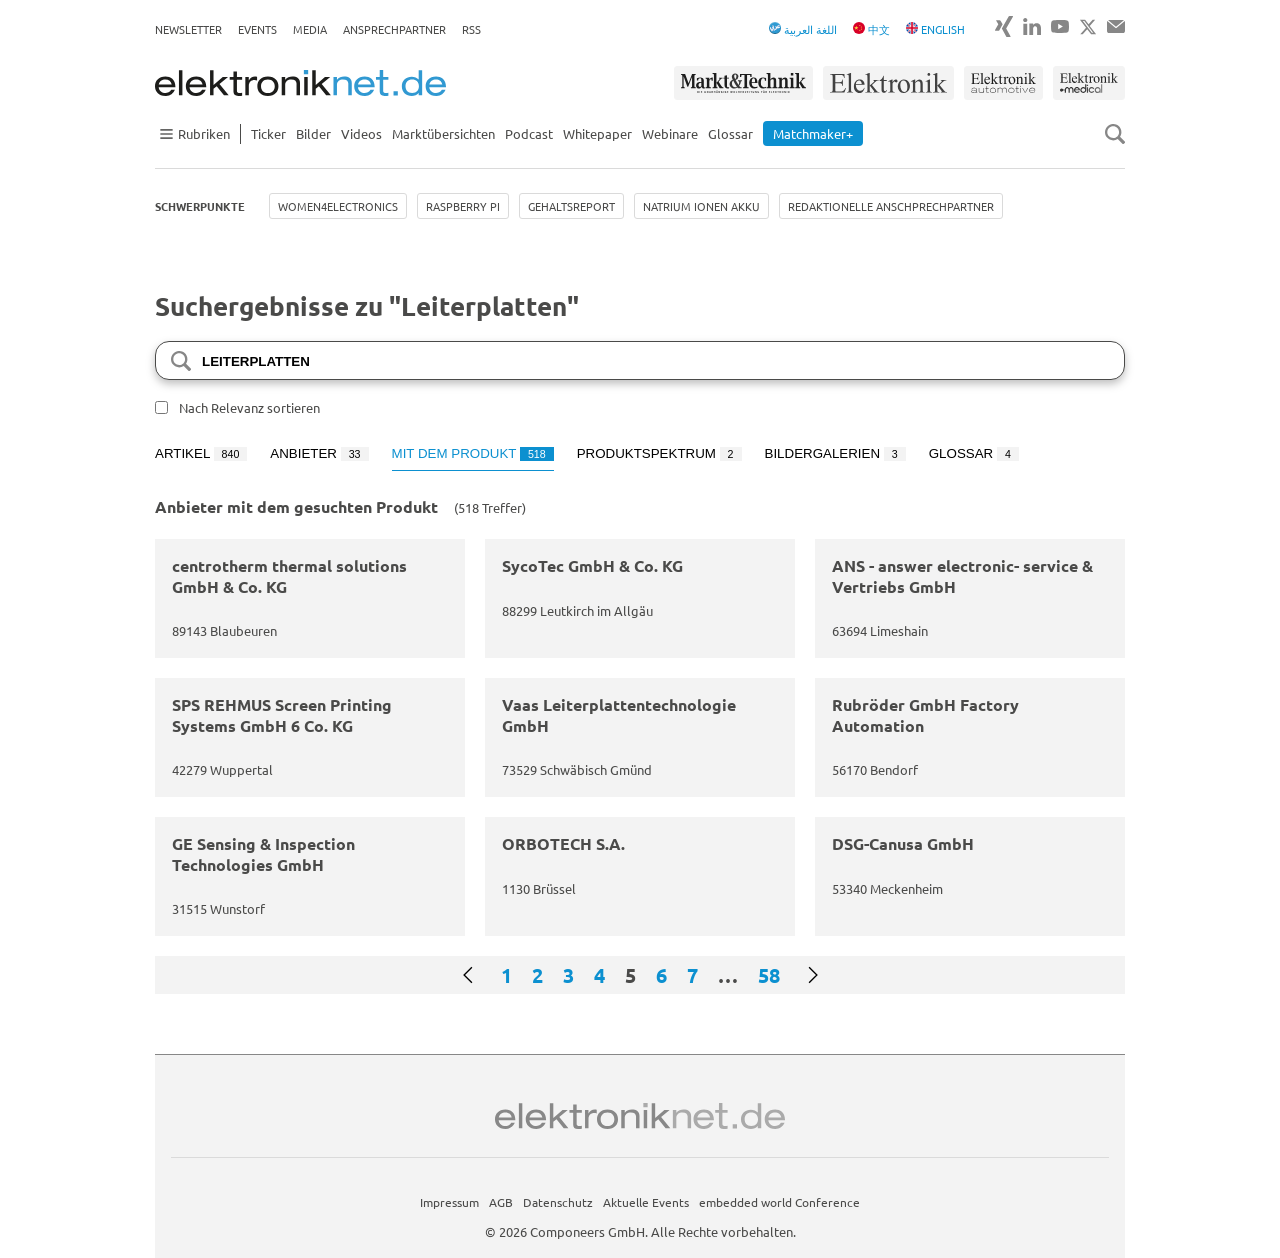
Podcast (529, 133)
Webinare (670, 133)
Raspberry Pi (463, 206)
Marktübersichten (443, 133)
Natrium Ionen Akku (701, 206)
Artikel (201, 453)
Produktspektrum (659, 453)
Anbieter (319, 453)
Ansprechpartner (394, 29)
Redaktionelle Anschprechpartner (891, 206)
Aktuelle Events (646, 1202)
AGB (501, 1202)
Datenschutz (558, 1202)
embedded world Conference (779, 1202)
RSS (471, 29)
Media (310, 29)
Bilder (313, 133)
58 (769, 975)
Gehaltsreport (571, 206)
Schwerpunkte (200, 206)
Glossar (730, 133)
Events (257, 29)
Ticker (268, 133)
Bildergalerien (835, 453)
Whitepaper (597, 133)
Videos (361, 133)
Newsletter (188, 29)
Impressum (449, 1202)
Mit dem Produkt (473, 453)
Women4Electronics (338, 206)
